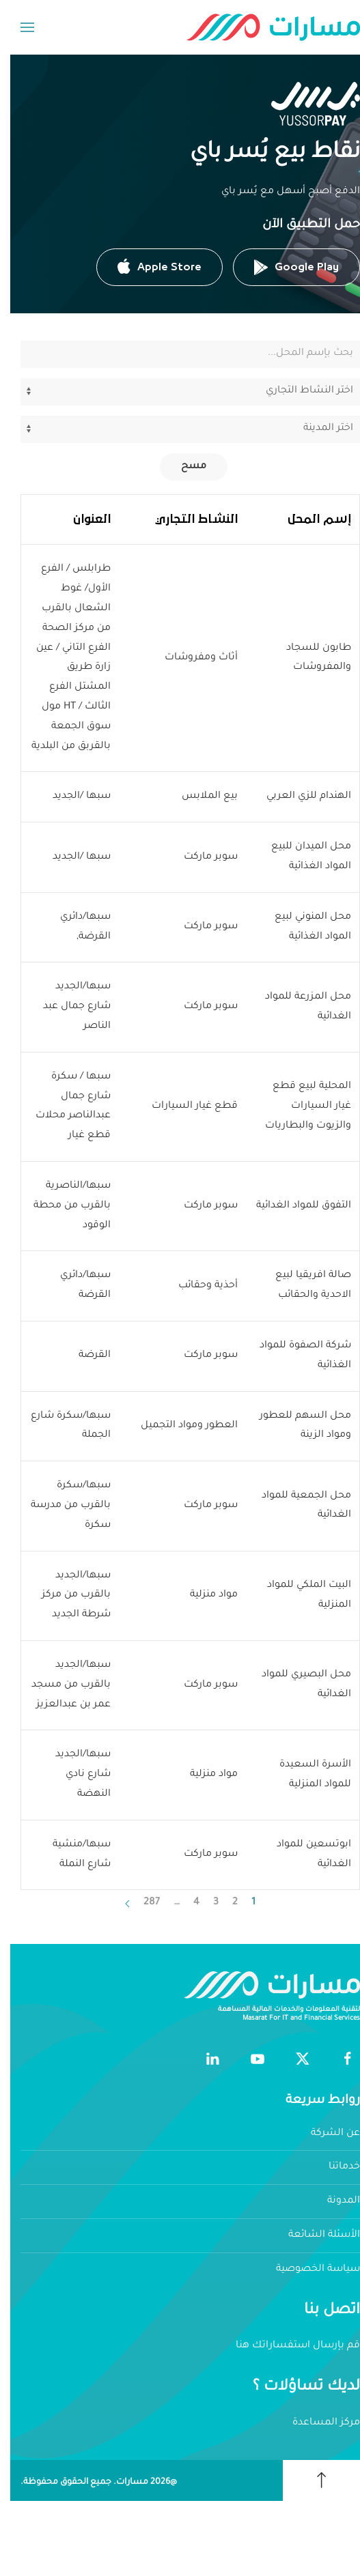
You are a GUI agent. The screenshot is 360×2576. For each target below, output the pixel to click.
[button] (17, 27)
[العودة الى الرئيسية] (263, 27)
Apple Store (149, 267)
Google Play (286, 267)
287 (141, 1903)
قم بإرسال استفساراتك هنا (287, 2346)
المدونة (333, 2201)
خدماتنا (334, 2167)
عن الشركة (325, 2133)
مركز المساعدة (316, 2423)
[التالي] (117, 1903)
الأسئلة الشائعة (314, 2235)
